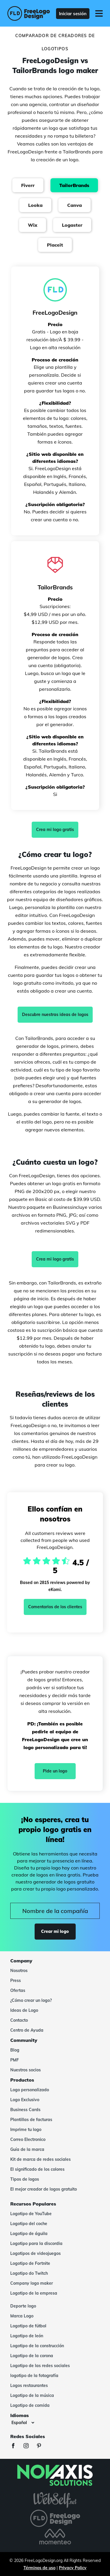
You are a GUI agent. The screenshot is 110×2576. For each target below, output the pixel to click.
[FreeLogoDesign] (26, 13)
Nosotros (19, 1970)
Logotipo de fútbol (28, 2326)
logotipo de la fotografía (34, 2375)
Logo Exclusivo (24, 2099)
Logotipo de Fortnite (30, 2263)
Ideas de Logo (24, 2010)
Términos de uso (39, 2567)
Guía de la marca (27, 2149)
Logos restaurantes (29, 2385)
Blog (14, 2050)
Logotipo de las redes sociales (40, 2365)
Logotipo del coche (28, 2223)
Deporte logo (23, 2306)
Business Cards (25, 2109)
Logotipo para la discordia (36, 2243)
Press (15, 1980)
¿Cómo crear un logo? (31, 2000)
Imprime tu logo (25, 2129)
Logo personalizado (29, 2089)
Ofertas (17, 1990)
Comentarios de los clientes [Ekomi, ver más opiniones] (55, 1606)
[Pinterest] (42, 2446)
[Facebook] (16, 2446)
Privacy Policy (73, 2567)
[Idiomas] (22, 2423)
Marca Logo (21, 2316)
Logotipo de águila (29, 2233)
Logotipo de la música (32, 2395)
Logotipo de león (26, 2335)
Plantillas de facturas (31, 2119)
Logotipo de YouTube (31, 2213)
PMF (14, 2060)
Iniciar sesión (73, 13)
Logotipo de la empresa (33, 2293)
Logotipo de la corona (31, 2355)
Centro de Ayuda (26, 2030)
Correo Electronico (27, 2139)
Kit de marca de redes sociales (40, 2159)
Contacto (19, 2020)
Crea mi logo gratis (55, 829)
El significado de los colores (37, 2169)
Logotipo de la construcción (37, 2345)
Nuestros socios (25, 2070)
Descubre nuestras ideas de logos (55, 1014)
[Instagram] (29, 2446)
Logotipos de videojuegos (35, 2253)
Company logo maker (31, 2283)
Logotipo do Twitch (29, 2273)
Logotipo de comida (30, 2405)
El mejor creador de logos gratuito (43, 2189)
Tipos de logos (24, 2179)
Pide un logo (55, 1771)
